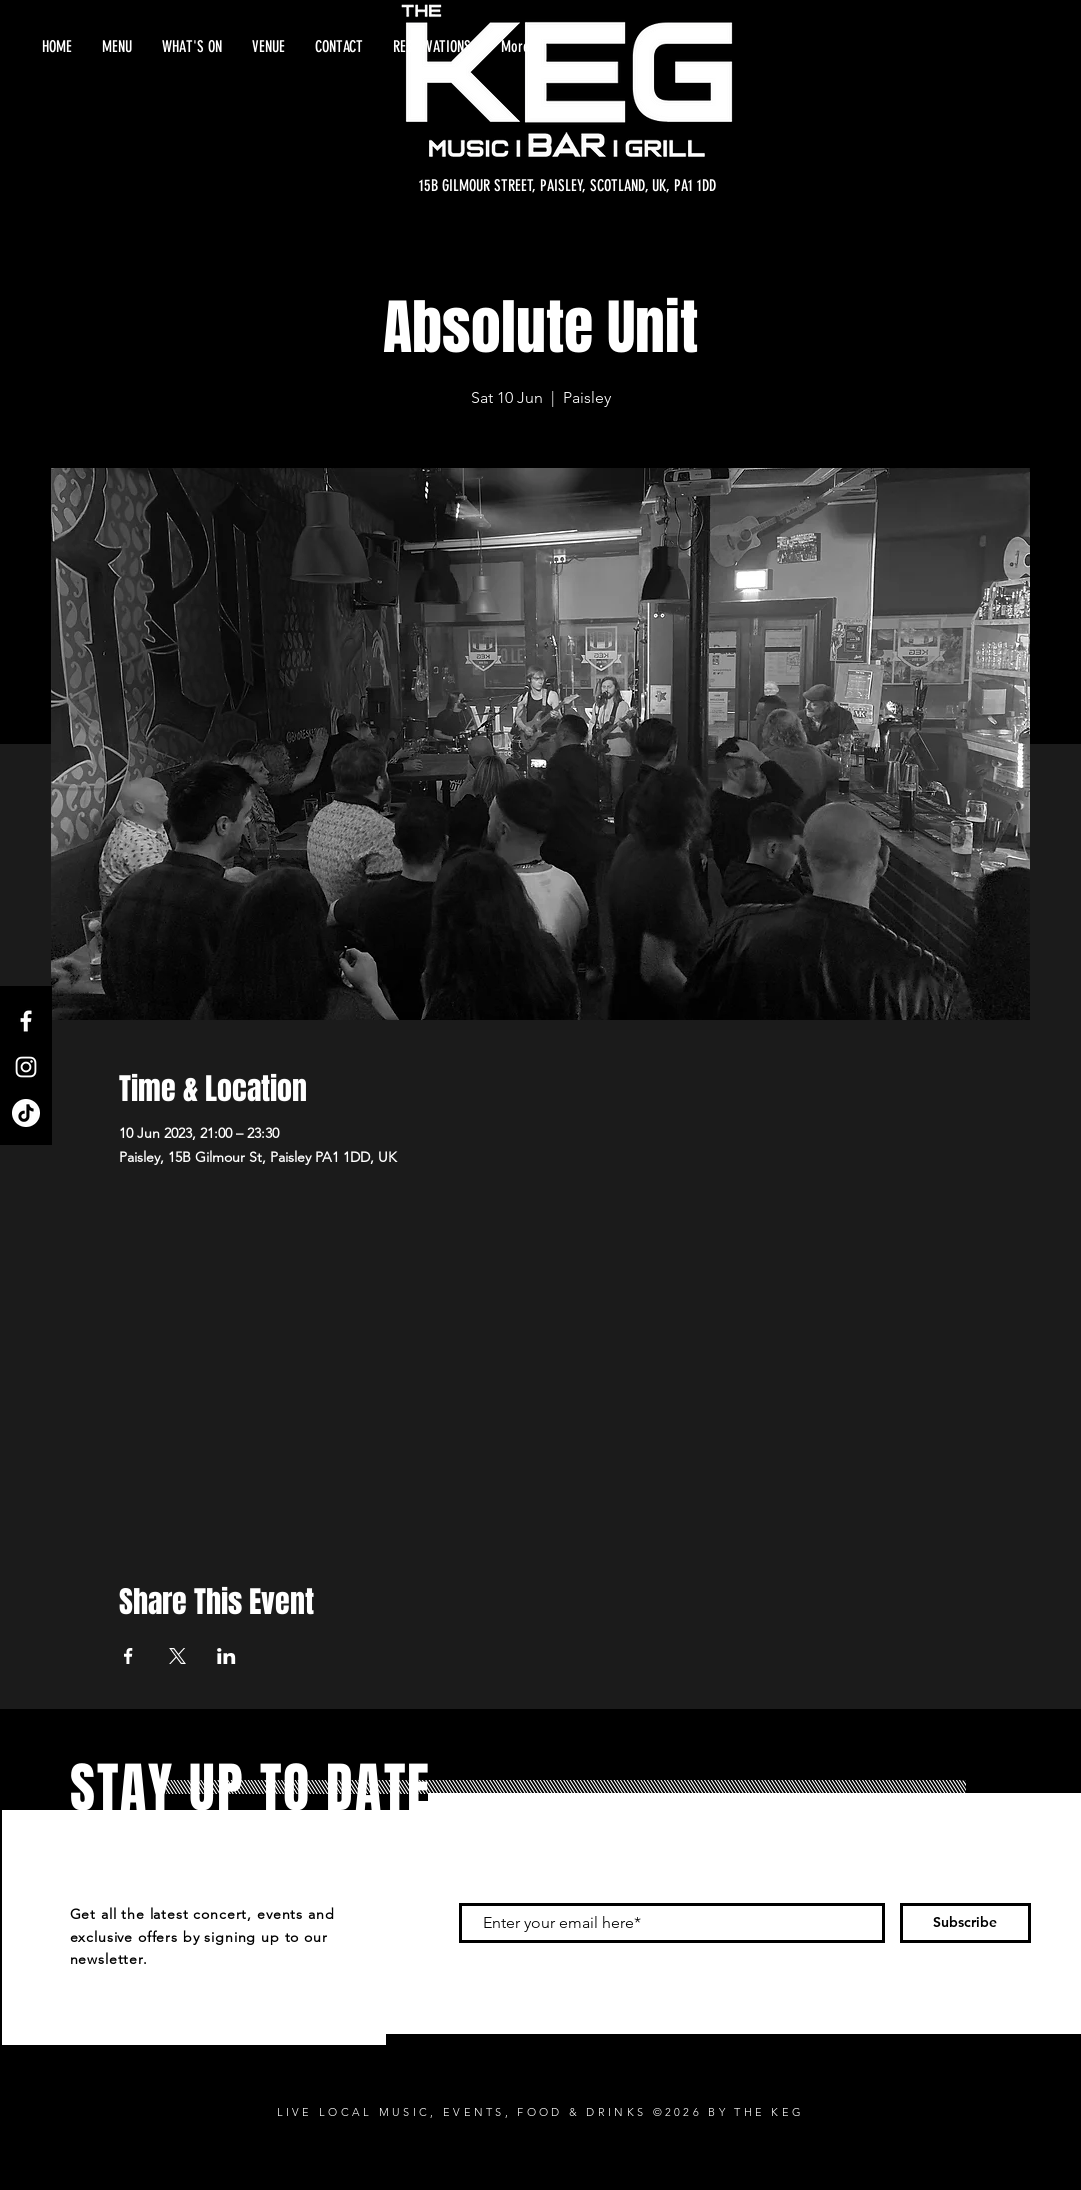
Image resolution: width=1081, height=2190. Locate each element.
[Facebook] (26, 1021)
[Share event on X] (177, 1656)
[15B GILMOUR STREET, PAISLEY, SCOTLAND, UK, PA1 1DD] (567, 186)
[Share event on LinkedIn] (226, 1656)
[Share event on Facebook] (128, 1656)
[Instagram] (26, 1067)
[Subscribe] (965, 1923)
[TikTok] (26, 1113)
